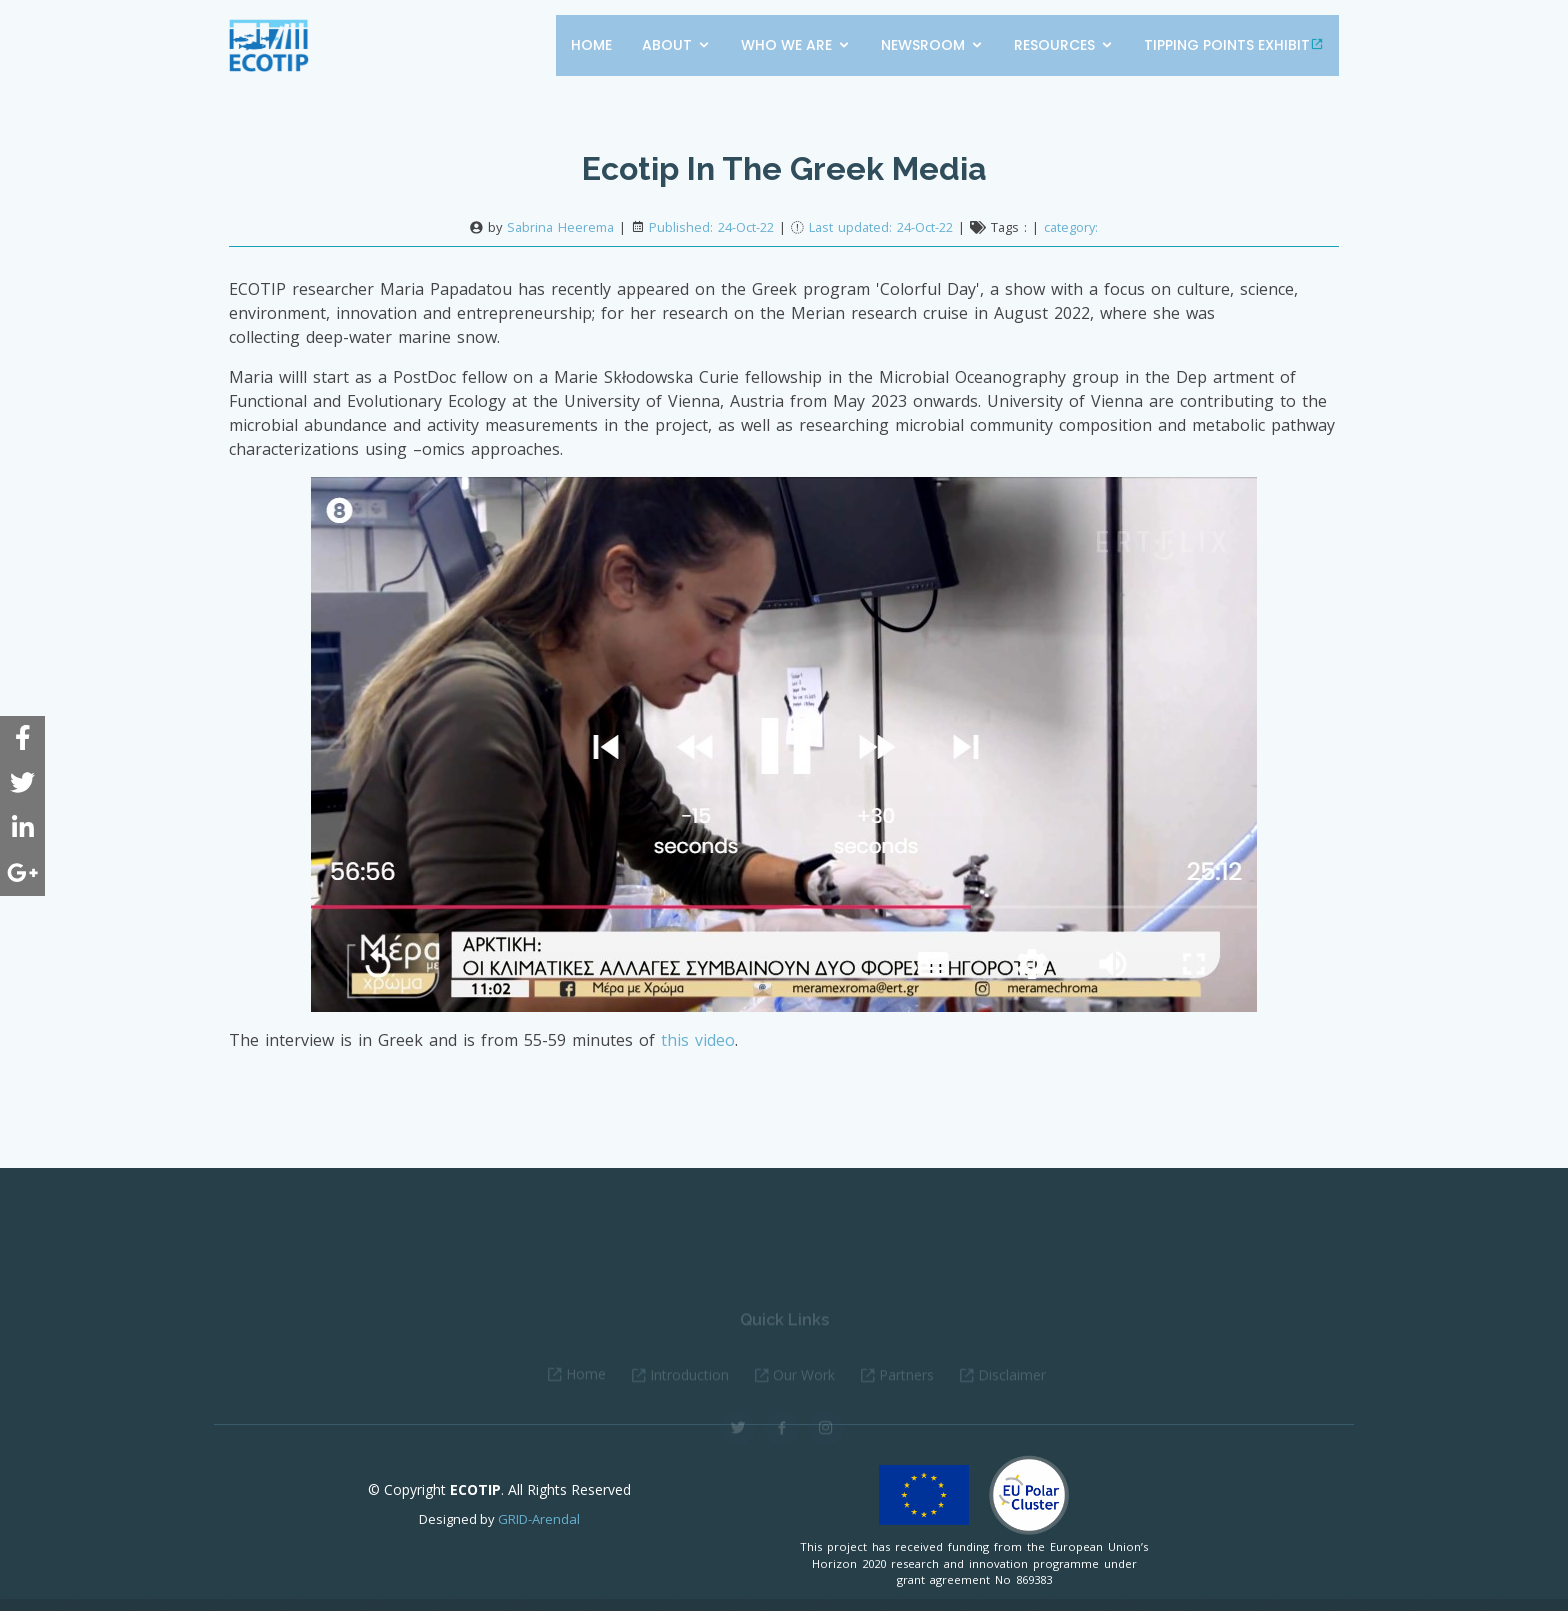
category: (1071, 227)
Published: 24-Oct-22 (711, 227)
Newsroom (923, 45)
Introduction (689, 1390)
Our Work (804, 1390)
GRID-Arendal (539, 1519)
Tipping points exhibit (1234, 45)
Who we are (786, 45)
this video (698, 1040)
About (667, 45)
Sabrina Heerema (560, 227)
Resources (1054, 45)
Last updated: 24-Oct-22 (883, 227)
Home (591, 45)
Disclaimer (1012, 1390)
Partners (906, 1390)
